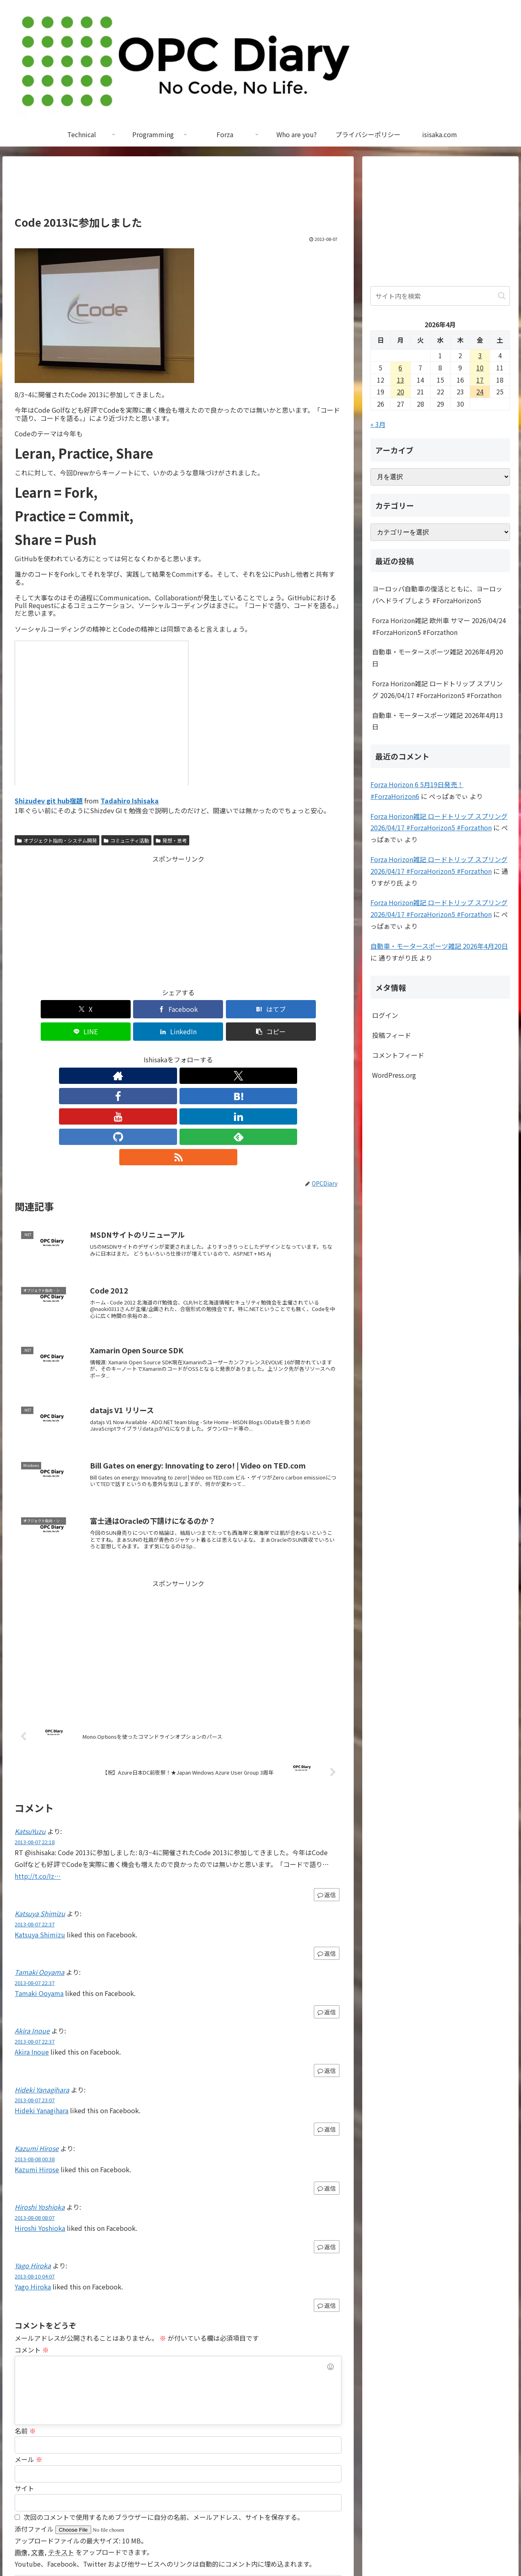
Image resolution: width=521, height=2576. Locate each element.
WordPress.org (394, 1075)
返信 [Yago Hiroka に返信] (326, 2201)
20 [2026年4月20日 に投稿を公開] (400, 391)
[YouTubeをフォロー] (178, 1053)
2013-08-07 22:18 (35, 1738)
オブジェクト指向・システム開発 (57, 840)
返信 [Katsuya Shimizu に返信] (326, 1849)
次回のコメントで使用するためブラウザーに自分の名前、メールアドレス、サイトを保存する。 (164, 2413)
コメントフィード (398, 1055)
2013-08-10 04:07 (35, 2172)
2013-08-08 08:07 (35, 2114)
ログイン (385, 1015)
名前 (25, 2327)
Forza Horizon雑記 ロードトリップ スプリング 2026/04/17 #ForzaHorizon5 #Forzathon (437, 689)
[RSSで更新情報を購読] (253, 1053)
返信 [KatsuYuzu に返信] (326, 1791)
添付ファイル (35, 2425)
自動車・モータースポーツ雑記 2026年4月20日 (437, 657)
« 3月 (377, 424)
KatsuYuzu (30, 1727)
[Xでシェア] (41, 1009)
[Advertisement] (178, 189)
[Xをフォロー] (122, 1053)
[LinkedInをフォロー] (197, 1053)
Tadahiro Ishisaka (130, 800)
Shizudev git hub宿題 (49, 800)
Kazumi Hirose (37, 2044)
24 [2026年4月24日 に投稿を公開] (480, 391)
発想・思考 (171, 840)
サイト (24, 2384)
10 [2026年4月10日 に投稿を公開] (480, 367)
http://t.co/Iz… (38, 1772)
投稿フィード (391, 1035)
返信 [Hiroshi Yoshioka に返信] (326, 2143)
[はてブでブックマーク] (151, 1009)
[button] (315, 1009)
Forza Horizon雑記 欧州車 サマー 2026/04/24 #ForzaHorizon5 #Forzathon (439, 626)
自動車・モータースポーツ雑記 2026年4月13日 (437, 721)
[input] (440, 296)
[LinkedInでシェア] (260, 1009)
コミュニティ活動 (126, 840)
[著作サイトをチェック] (103, 1053)
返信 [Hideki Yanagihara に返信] (326, 2025)
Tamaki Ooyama (39, 1868)
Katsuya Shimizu (40, 1809)
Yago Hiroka (33, 2162)
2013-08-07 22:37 (35, 1820)
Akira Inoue (32, 1927)
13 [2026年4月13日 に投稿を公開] (400, 380)
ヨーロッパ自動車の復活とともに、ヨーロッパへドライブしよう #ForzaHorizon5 (437, 594)
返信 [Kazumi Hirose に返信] (326, 2084)
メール (28, 2355)
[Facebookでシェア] (96, 1009)
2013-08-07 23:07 (35, 1996)
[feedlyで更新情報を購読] (234, 1053)
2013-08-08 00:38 (35, 2055)
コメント (32, 2246)
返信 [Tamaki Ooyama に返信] (326, 1908)
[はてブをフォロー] (159, 1053)
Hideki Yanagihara (42, 1986)
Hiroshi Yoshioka (40, 2103)
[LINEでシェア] (206, 1009)
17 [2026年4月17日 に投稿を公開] (480, 380)
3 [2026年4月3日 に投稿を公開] (480, 355)
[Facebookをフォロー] (141, 1053)
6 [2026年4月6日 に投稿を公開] (400, 367)
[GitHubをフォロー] (216, 1053)
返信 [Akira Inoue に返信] (326, 1967)
